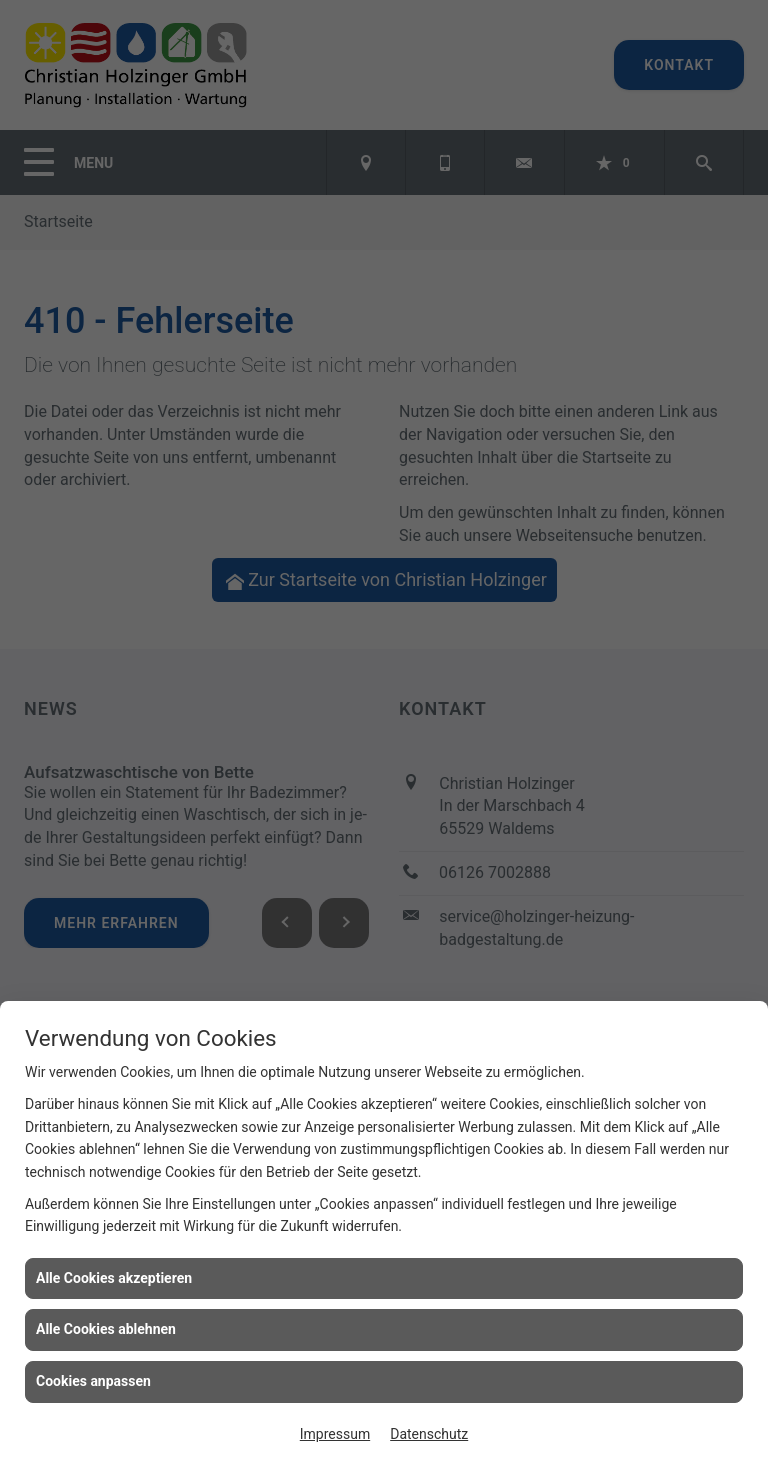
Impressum (335, 1434)
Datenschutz (429, 1434)
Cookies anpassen (93, 1381)
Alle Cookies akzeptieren (114, 1278)
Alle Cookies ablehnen (106, 1329)
